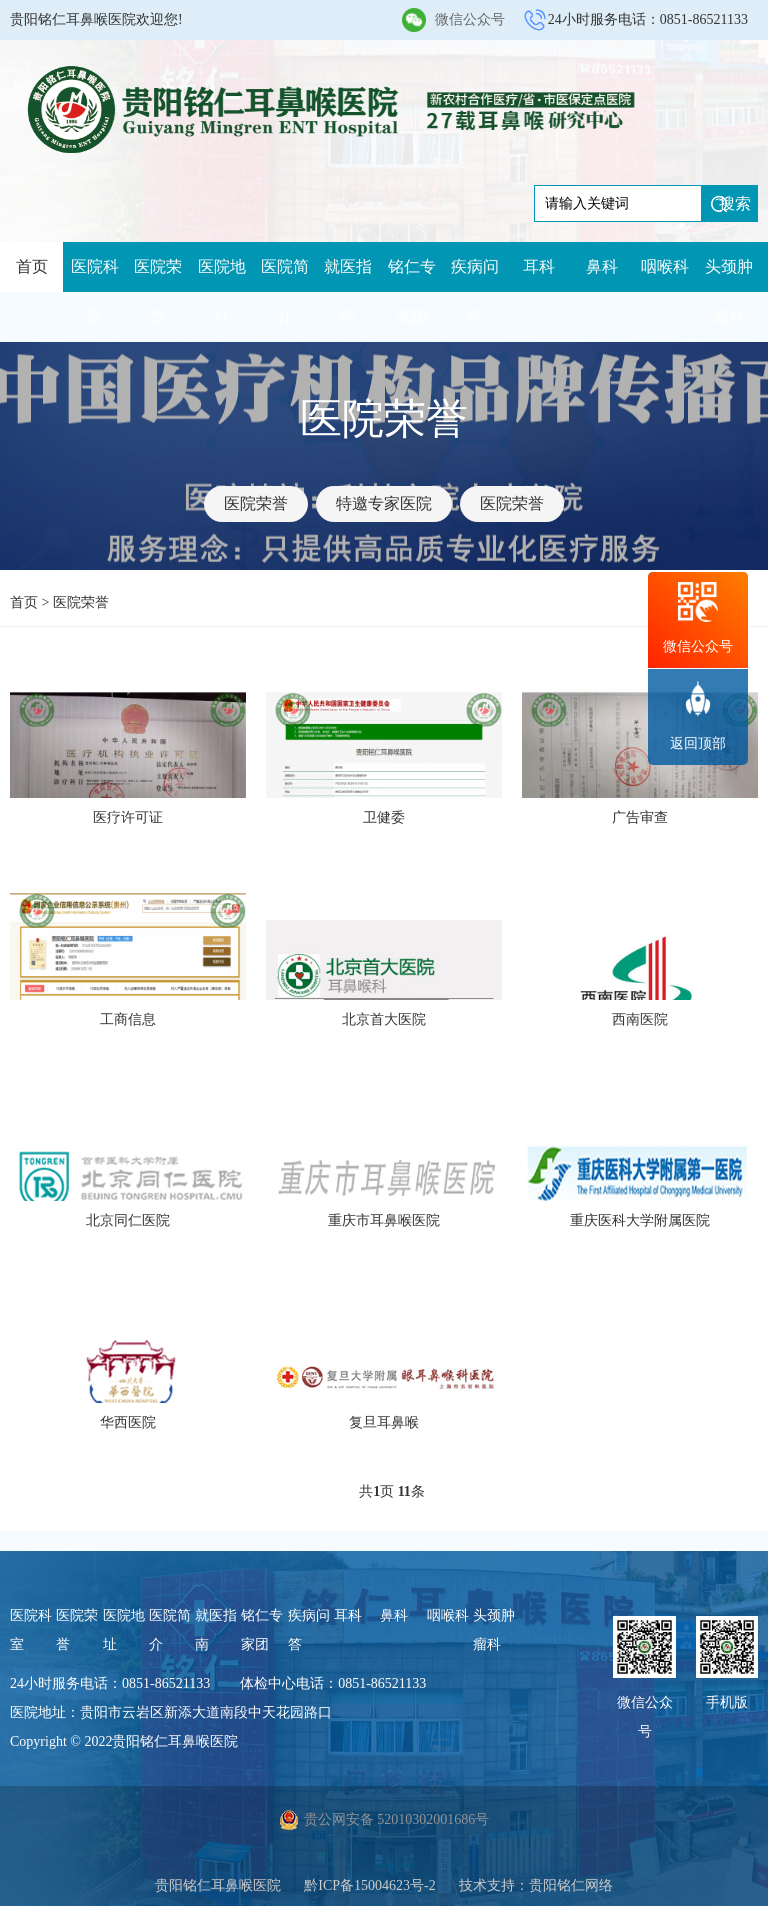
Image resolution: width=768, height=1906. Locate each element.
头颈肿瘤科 (729, 291)
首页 (32, 266)
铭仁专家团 (412, 291)
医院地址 (222, 291)
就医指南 (348, 291)
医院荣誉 (158, 291)
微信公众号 (470, 19)
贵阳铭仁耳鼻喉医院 (218, 1885)
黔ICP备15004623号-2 (369, 1885)
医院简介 (285, 291)
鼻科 (602, 266)
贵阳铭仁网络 (571, 1885)
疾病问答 (475, 291)
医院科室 (95, 291)
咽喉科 (665, 266)
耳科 (539, 266)
